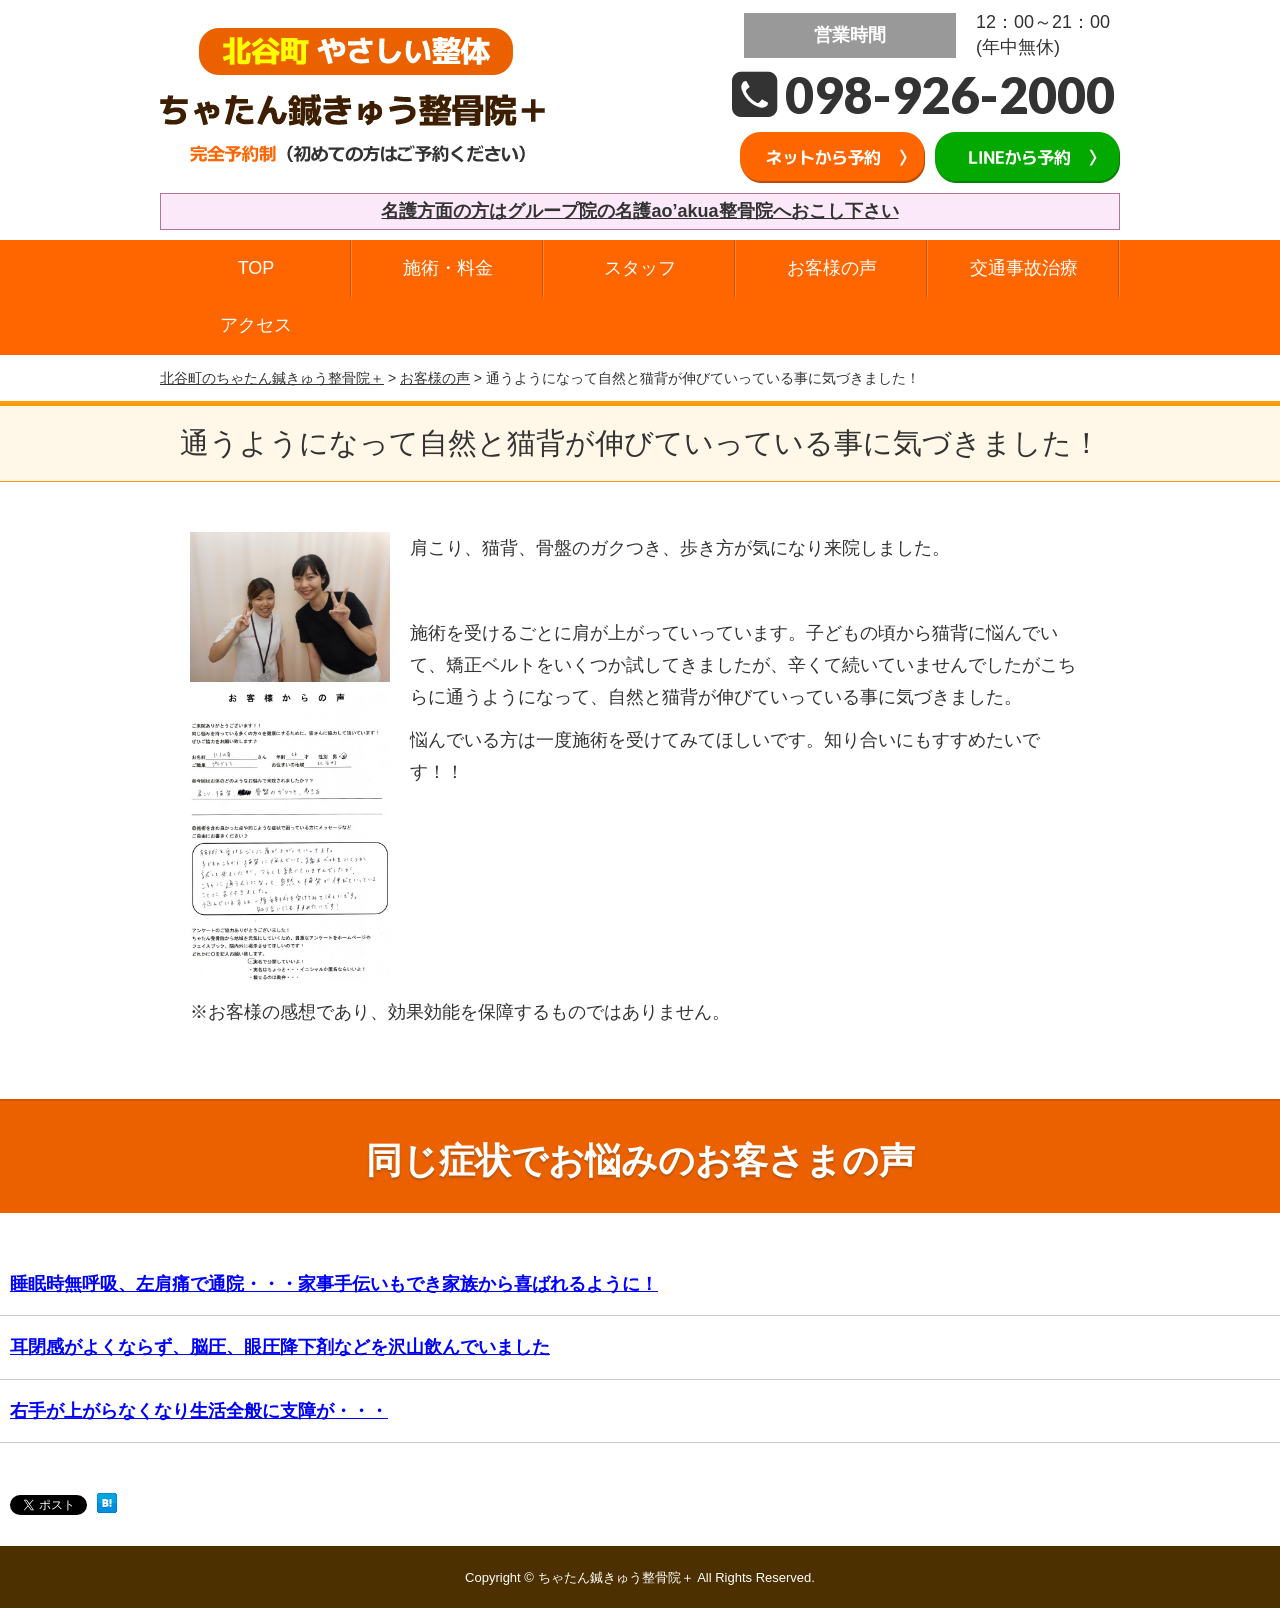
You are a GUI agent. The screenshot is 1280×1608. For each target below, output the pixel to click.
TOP (256, 268)
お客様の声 (832, 268)
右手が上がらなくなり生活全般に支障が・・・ (199, 1411)
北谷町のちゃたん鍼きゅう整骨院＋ (272, 378)
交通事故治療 (1024, 268)
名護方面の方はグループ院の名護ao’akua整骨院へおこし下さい (639, 211)
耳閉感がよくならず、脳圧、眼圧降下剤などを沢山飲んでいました (280, 1347)
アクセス (256, 325)
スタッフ (640, 268)
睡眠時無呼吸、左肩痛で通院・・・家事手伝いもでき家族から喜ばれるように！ (334, 1284)
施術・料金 (448, 268)
